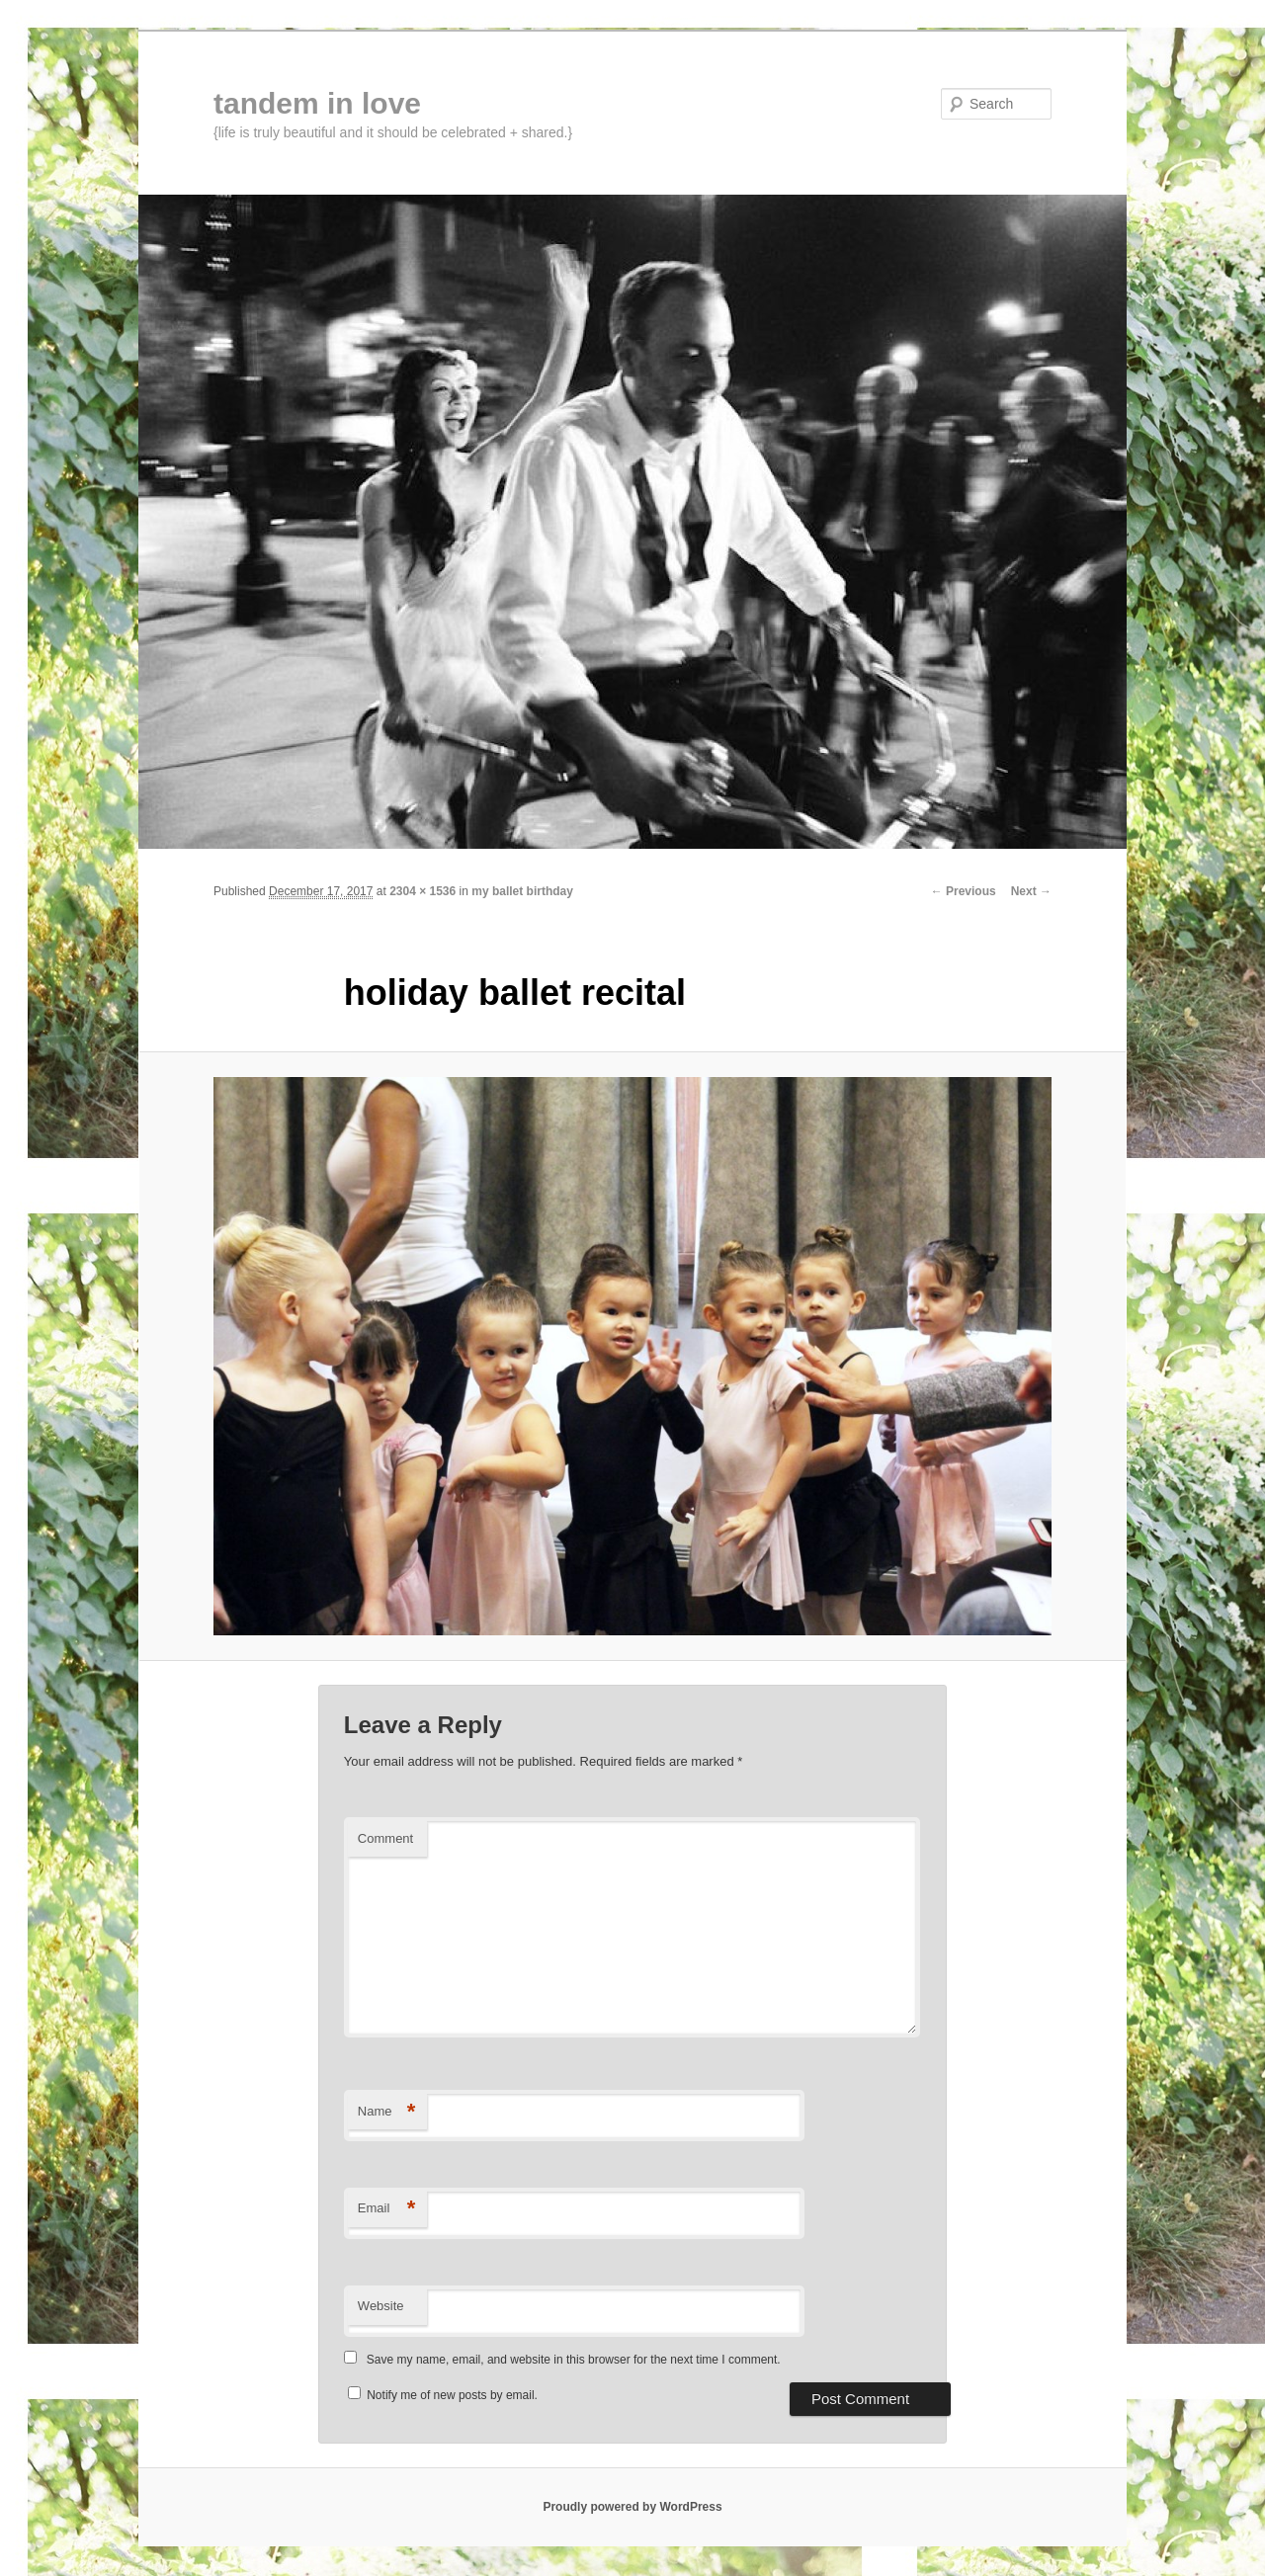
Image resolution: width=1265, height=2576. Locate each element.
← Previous (963, 891)
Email (387, 2209)
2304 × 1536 (422, 891)
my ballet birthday (522, 891)
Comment (385, 1838)
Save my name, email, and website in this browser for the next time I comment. (574, 2360)
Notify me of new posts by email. (452, 2395)
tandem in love (317, 103)
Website (381, 2305)
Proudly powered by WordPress (632, 2507)
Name (387, 2112)
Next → (1031, 891)
